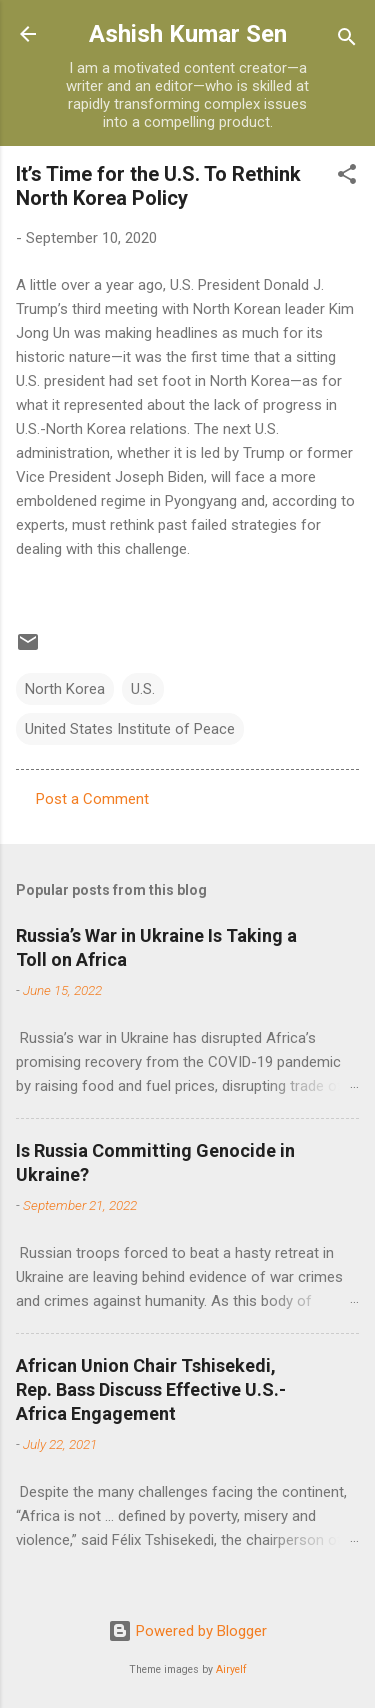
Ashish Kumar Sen (188, 34)
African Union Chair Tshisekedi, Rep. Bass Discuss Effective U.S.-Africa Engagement (151, 1389)
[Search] (347, 40)
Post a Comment (92, 799)
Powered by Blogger (187, 1631)
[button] (347, 177)
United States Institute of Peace (130, 729)
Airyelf (231, 1669)
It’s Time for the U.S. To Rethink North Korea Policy (158, 186)
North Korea (65, 689)
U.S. (143, 689)
